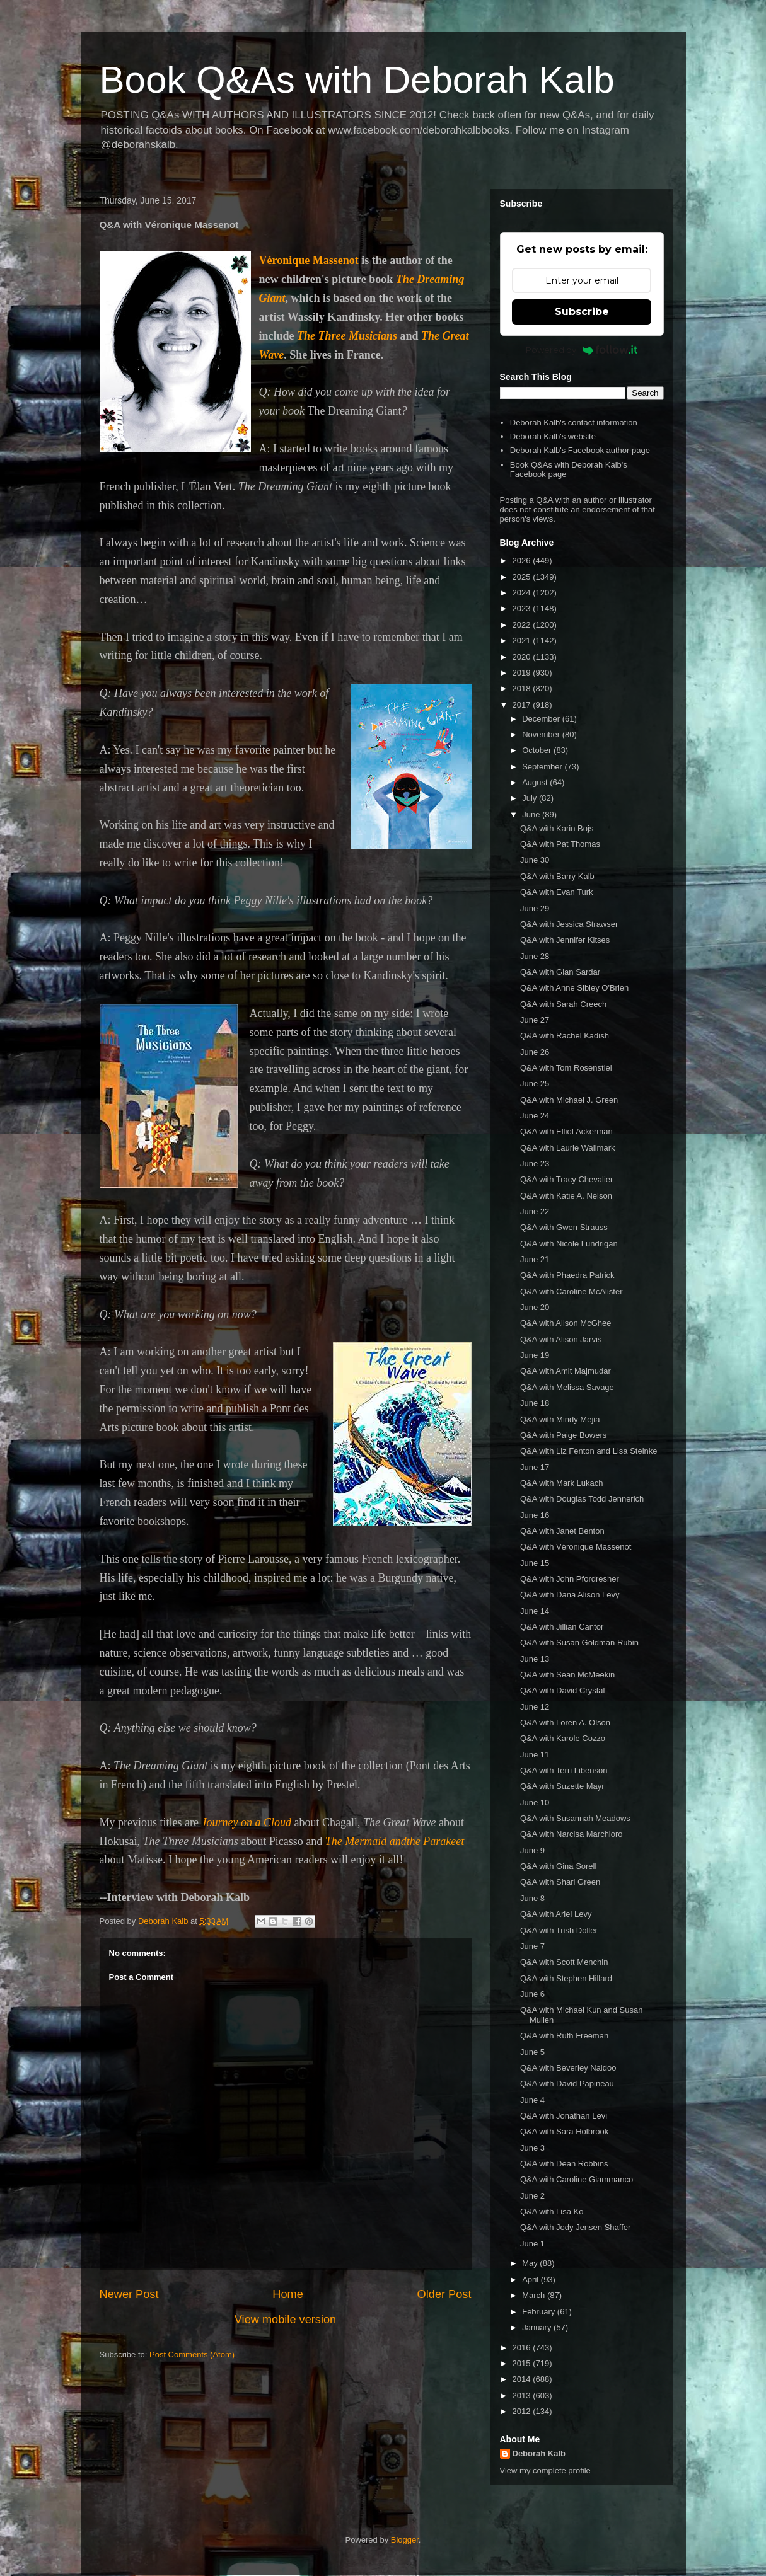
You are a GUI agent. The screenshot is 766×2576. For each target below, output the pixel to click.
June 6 (532, 1994)
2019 (523, 672)
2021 (523, 640)
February (539, 2311)
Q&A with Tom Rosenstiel (566, 1067)
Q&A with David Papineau (567, 2083)
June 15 (534, 1563)
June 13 (534, 1659)
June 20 (534, 1307)
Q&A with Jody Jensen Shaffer (575, 2227)
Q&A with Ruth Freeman (564, 2035)
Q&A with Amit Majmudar (565, 1371)
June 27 (534, 1020)
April (531, 2279)
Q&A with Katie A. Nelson (566, 1195)
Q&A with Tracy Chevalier (566, 1179)
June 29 (534, 908)
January (538, 2327)
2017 (523, 705)
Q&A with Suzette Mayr (562, 1786)
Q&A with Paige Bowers (563, 1435)
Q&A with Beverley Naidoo (568, 2068)
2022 (523, 625)
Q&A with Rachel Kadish (564, 1035)
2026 (523, 560)
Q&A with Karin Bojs (556, 828)
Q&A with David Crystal (562, 1690)
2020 (523, 657)
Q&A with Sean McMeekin (567, 1674)
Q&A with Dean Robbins (564, 2163)
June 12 (534, 1706)
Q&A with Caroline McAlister (571, 1291)
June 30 (534, 860)
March (534, 2295)
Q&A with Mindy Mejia (560, 1419)
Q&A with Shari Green (560, 1882)
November (542, 734)
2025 (523, 577)
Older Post (444, 2294)
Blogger (405, 2539)
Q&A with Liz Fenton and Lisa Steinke (589, 1451)
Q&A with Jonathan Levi (563, 2115)
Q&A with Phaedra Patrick (567, 1275)
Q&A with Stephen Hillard (566, 1978)
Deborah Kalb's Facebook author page (580, 450)
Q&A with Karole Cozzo (562, 1738)
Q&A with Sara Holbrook (564, 2131)
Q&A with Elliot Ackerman (566, 1131)
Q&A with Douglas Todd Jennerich (582, 1499)
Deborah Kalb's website (553, 436)
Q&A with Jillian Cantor (561, 1626)
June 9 (532, 1850)
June (532, 814)
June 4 (532, 2100)
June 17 (534, 1467)
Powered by (581, 350)
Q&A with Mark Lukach (561, 1483)
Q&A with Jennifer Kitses (565, 940)
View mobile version (285, 2319)
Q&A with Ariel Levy (555, 1914)
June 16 (534, 1515)
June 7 (532, 1946)
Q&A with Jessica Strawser (569, 924)
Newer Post (129, 2294)
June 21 (534, 1259)
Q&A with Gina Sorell (558, 1866)
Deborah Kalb (539, 2453)
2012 (523, 2411)
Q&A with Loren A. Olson (565, 1722)
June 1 (532, 2243)
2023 (523, 608)
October (538, 750)
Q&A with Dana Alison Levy (570, 1594)
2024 (523, 592)
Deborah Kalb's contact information (573, 422)
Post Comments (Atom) (192, 2354)
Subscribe (582, 312)
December (542, 718)
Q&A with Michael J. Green (569, 1100)
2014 (523, 2379)
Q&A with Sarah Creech (563, 1004)
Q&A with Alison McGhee (566, 1323)
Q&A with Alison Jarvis (560, 1339)
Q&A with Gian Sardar (560, 972)
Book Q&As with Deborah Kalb (357, 80)
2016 (523, 2347)
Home (287, 2294)
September (543, 766)
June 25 (534, 1083)
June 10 (534, 1802)
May (531, 2263)
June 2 (532, 2195)
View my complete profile (545, 2470)
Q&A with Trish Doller (559, 1930)
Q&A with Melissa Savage (567, 1387)
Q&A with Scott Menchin (564, 1962)
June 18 (534, 1403)
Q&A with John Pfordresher (569, 1579)
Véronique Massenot (309, 260)
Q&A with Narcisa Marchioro (571, 1834)
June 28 (534, 956)
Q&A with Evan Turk (556, 892)
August (536, 782)
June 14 (534, 1611)
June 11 (534, 1754)
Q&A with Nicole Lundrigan (569, 1243)
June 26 (534, 1052)
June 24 (534, 1115)
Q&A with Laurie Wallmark (567, 1148)
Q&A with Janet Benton (562, 1531)
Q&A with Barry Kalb (557, 876)
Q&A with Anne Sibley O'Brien (574, 987)
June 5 (532, 2052)
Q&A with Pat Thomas (560, 844)
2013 (523, 2395)
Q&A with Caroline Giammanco (576, 2179)
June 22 (534, 1211)
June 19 (534, 1355)
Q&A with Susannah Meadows (575, 1818)
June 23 (534, 1163)
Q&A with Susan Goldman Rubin (579, 1642)
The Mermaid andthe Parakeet (394, 1841)
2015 (523, 2363)
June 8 (532, 1898)
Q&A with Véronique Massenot (575, 1546)
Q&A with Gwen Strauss (564, 1227)
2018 (523, 688)
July (530, 798)
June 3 (532, 2148)
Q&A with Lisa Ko (551, 2211)
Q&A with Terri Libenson (564, 1770)
